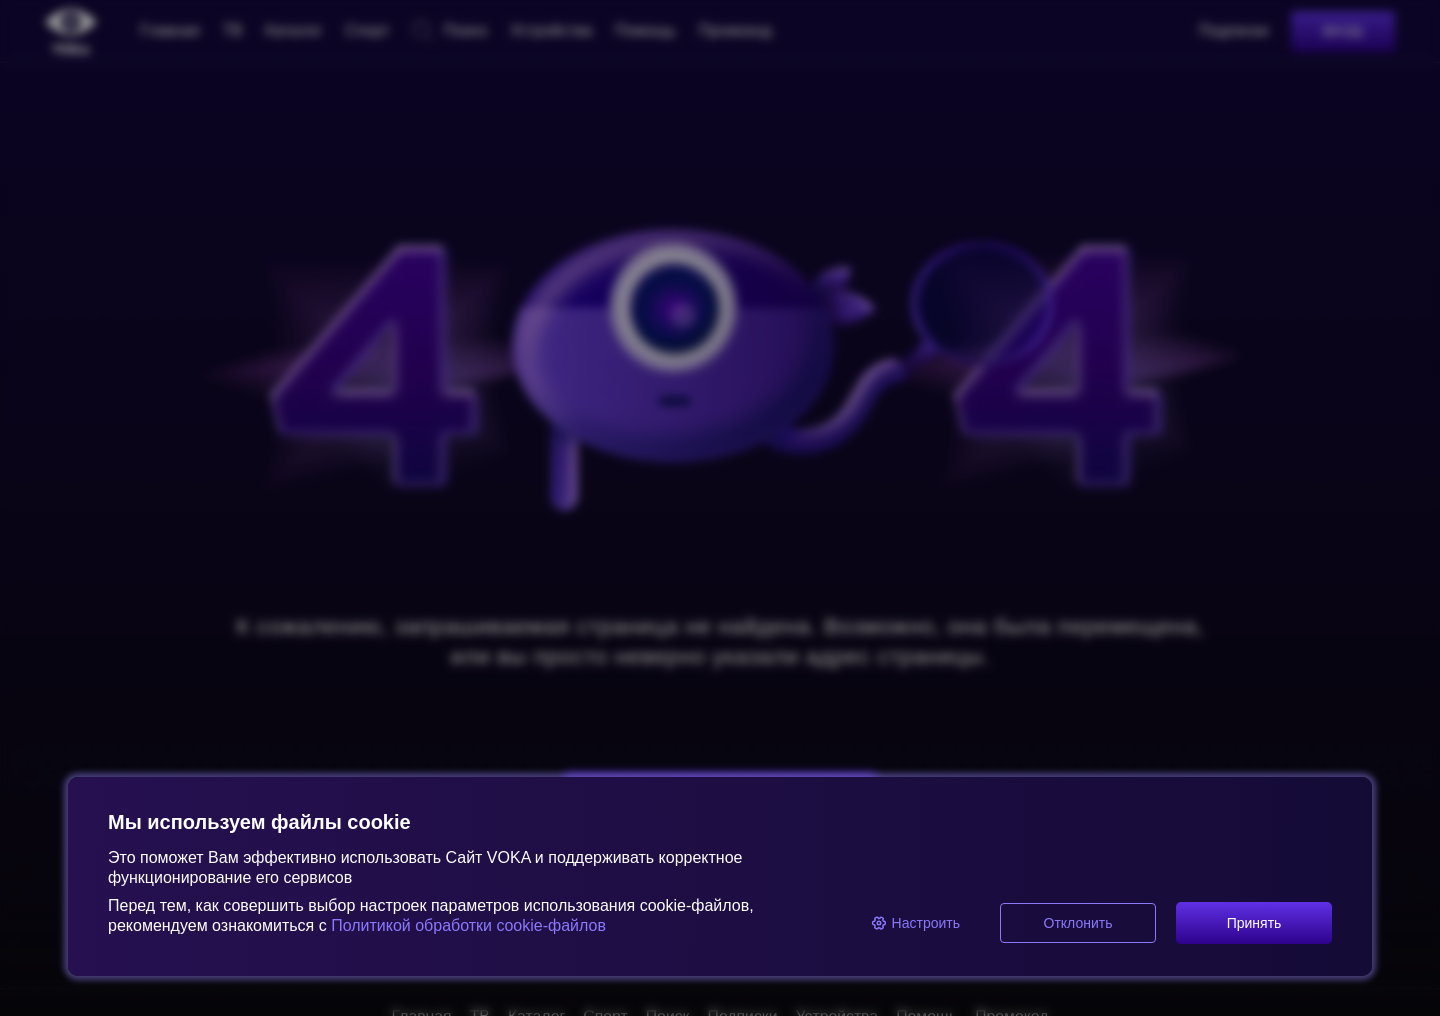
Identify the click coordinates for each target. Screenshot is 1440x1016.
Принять (1254, 923)
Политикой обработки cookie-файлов (466, 925)
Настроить (915, 923)
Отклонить (1078, 923)
